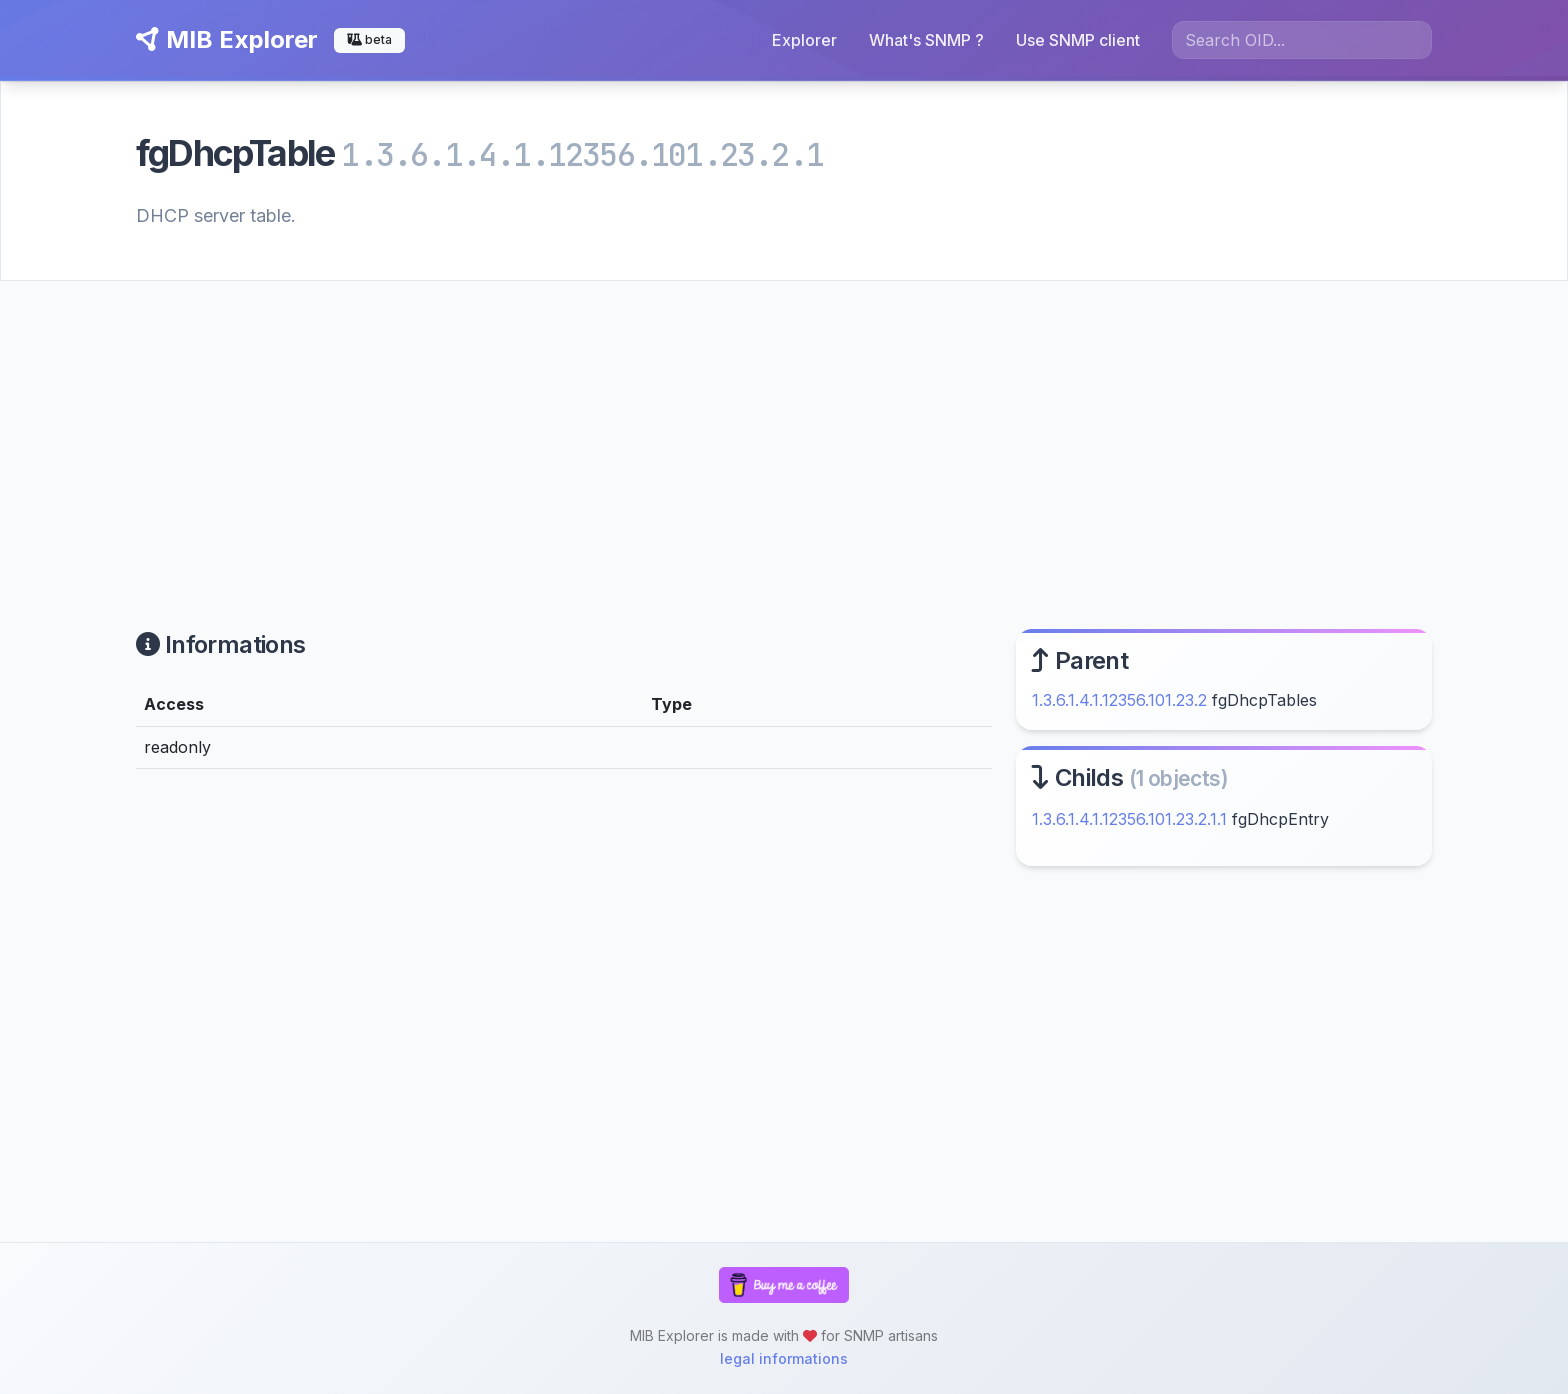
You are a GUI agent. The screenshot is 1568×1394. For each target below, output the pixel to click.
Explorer (804, 40)
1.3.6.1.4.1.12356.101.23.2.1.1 (1129, 819)
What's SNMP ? (926, 40)
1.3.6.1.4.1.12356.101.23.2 (1119, 700)
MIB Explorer (227, 39)
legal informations (784, 1358)
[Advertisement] (784, 431)
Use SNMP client (1078, 40)
